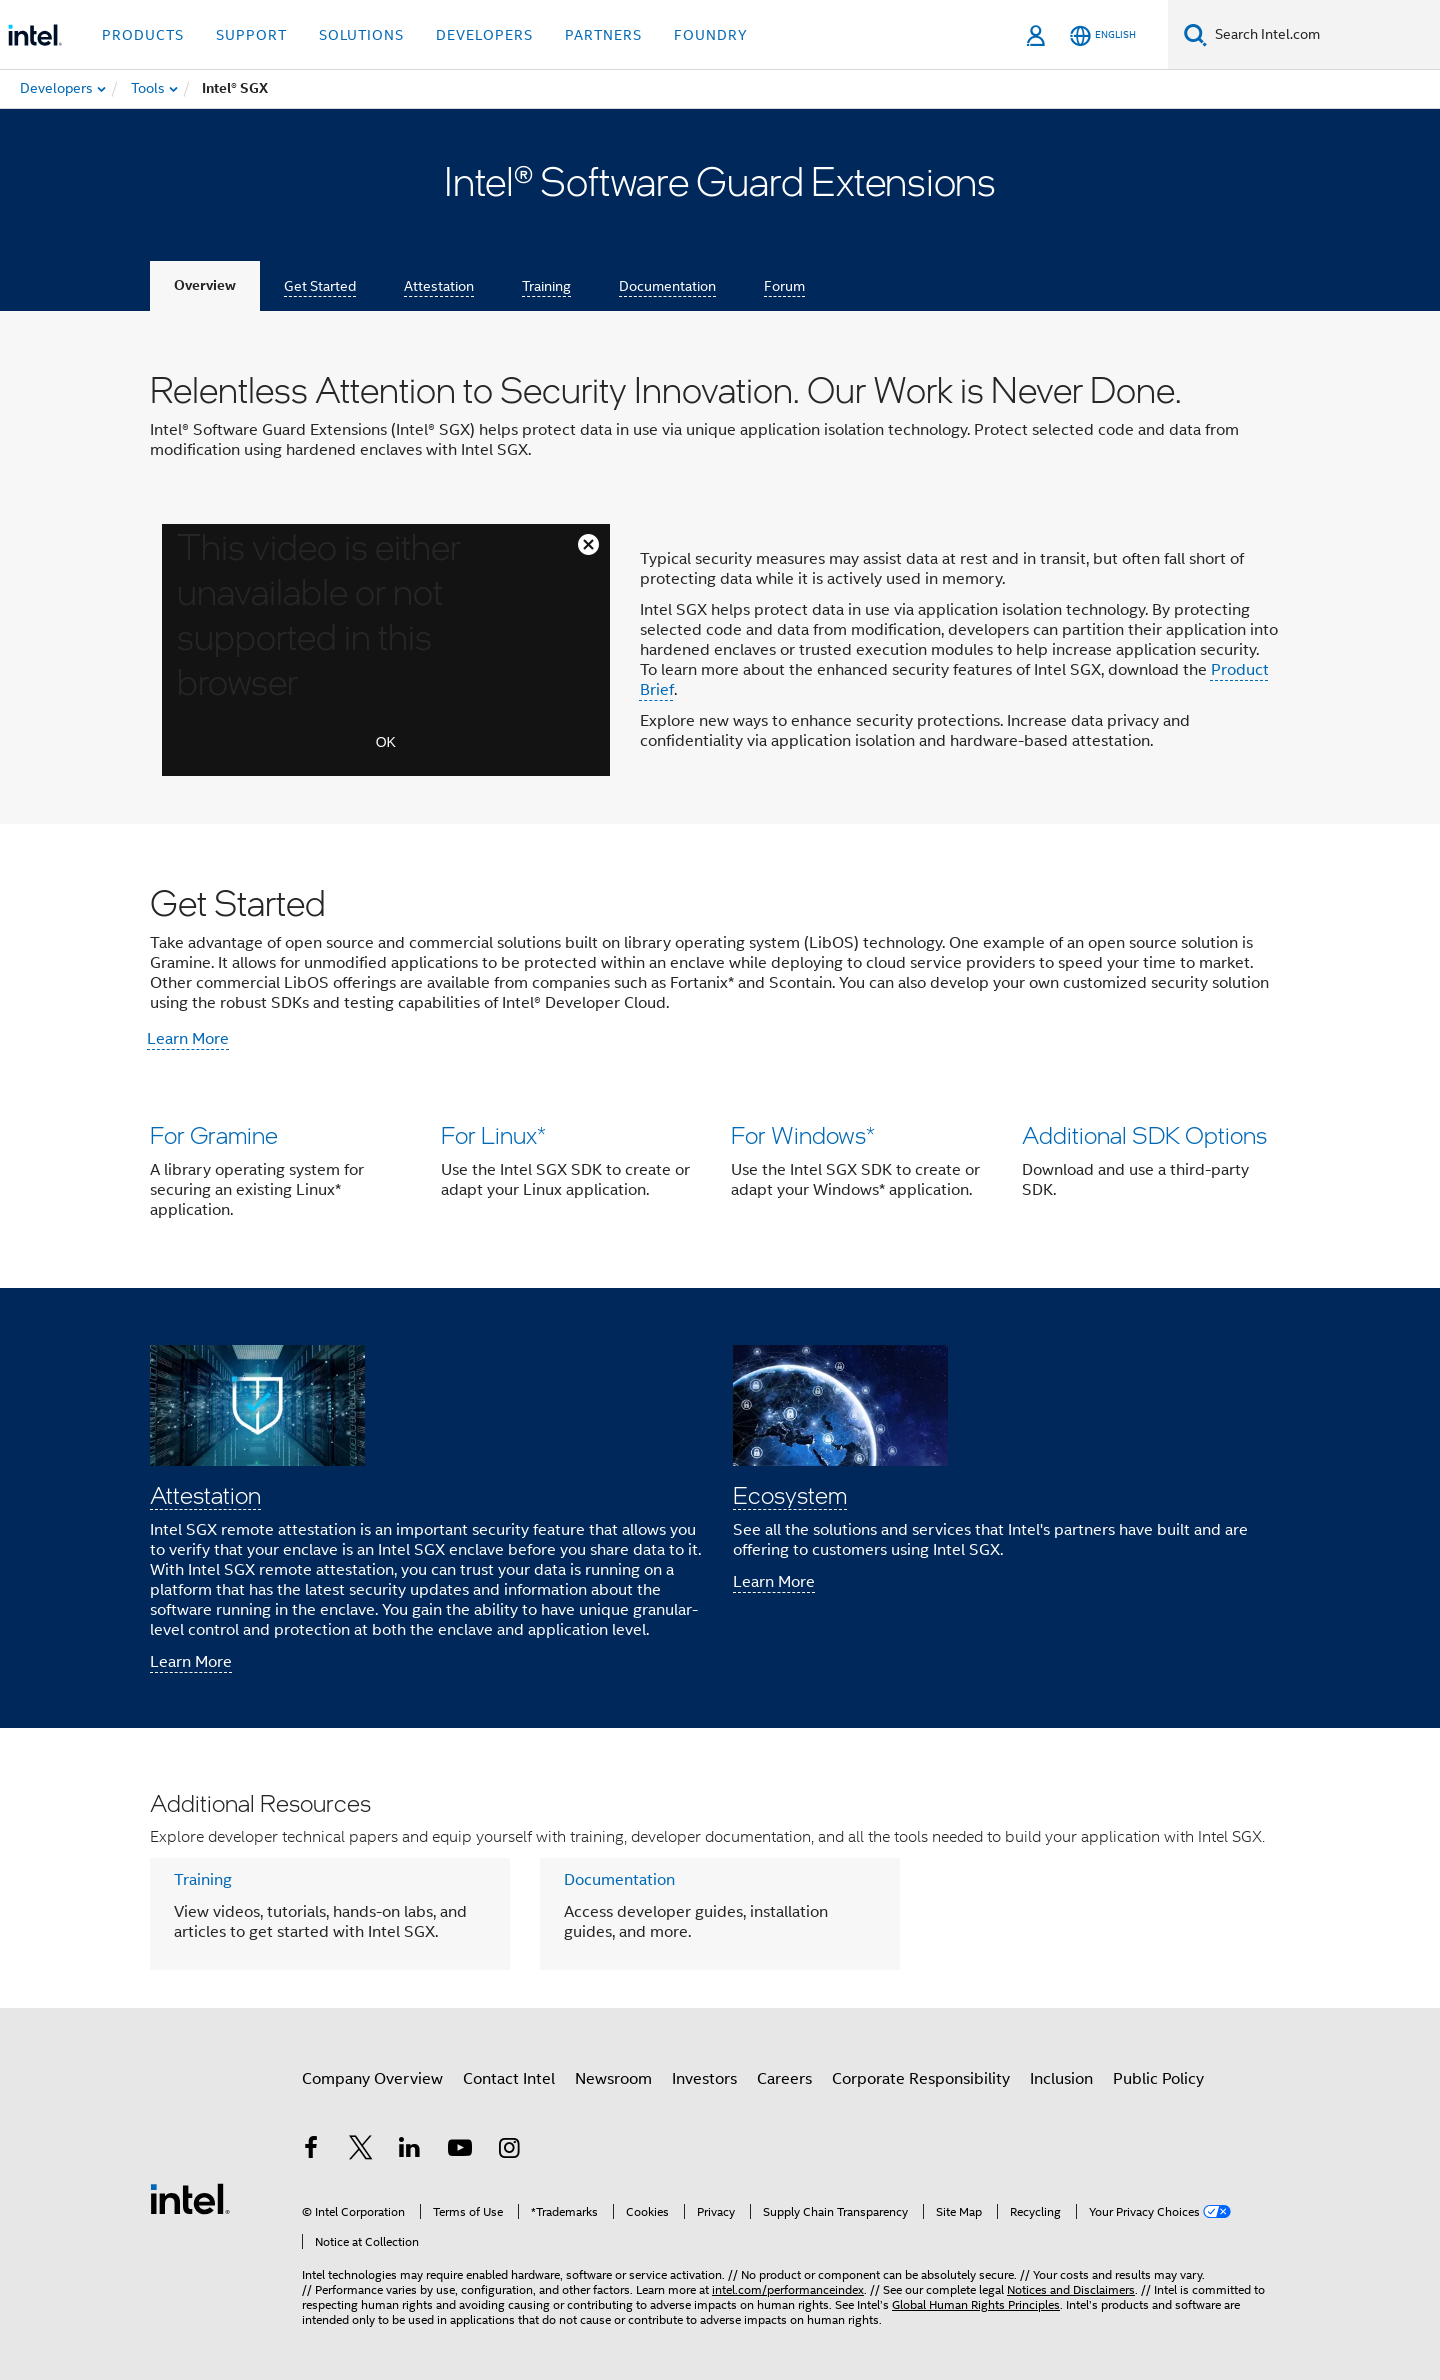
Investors (704, 2079)
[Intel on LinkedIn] (410, 2151)
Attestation (439, 286)
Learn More (188, 1039)
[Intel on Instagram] (509, 2151)
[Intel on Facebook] (311, 2151)
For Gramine (214, 1134)
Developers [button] (484, 35)
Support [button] (251, 35)
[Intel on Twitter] (361, 2151)
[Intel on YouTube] (460, 2151)
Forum (784, 286)
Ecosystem (790, 1494)
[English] (1103, 35)
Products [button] (143, 35)
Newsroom (613, 2079)
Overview (205, 285)
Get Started (320, 286)
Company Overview (372, 2079)
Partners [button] (603, 35)
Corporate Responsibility (921, 2079)
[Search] (1195, 34)
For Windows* (803, 1134)
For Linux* (493, 1134)
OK (386, 742)
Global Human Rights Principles (976, 2304)
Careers (784, 2079)
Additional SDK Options (1144, 1134)
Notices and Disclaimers (1071, 2289)
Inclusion (1061, 2079)
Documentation (667, 286)
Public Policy (1158, 2079)
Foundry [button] (711, 35)
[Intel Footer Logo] (190, 2198)
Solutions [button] (361, 35)
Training (546, 286)
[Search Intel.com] (1323, 35)
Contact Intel (509, 2079)
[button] (720, 1176)
